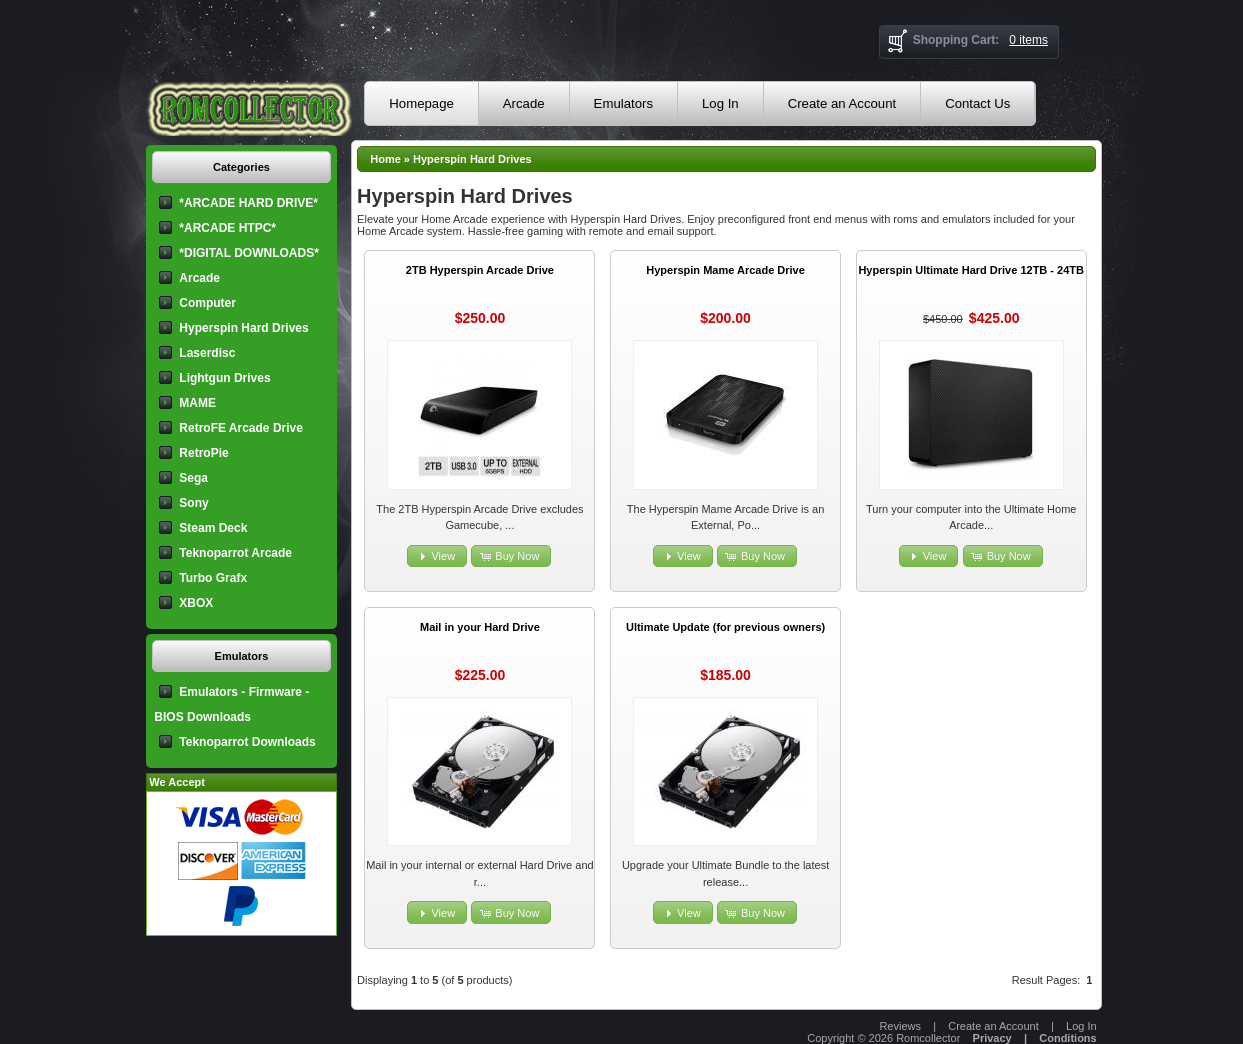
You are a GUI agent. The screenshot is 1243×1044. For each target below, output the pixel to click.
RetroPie (203, 453)
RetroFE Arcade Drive (241, 428)
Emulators (623, 103)
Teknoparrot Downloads (247, 742)
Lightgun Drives (224, 378)
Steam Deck (213, 528)
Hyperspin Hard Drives (472, 159)
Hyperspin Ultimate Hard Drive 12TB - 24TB (971, 270)
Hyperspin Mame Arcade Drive (725, 270)
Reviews (900, 1026)
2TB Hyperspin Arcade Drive (480, 270)
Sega (193, 478)
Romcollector (928, 1038)
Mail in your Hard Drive (480, 627)
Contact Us (977, 103)
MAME (197, 403)
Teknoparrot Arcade (235, 553)
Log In (720, 103)
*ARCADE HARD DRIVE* (248, 203)
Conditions (1067, 1038)
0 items (1028, 40)
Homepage (421, 103)
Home (385, 159)
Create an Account (842, 103)
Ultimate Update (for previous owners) (725, 627)
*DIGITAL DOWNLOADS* (249, 253)
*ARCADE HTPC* (227, 228)
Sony (193, 503)
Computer (207, 303)
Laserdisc (207, 353)
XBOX (196, 603)
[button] (437, 556)
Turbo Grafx (213, 578)
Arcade (524, 103)
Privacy (992, 1038)
